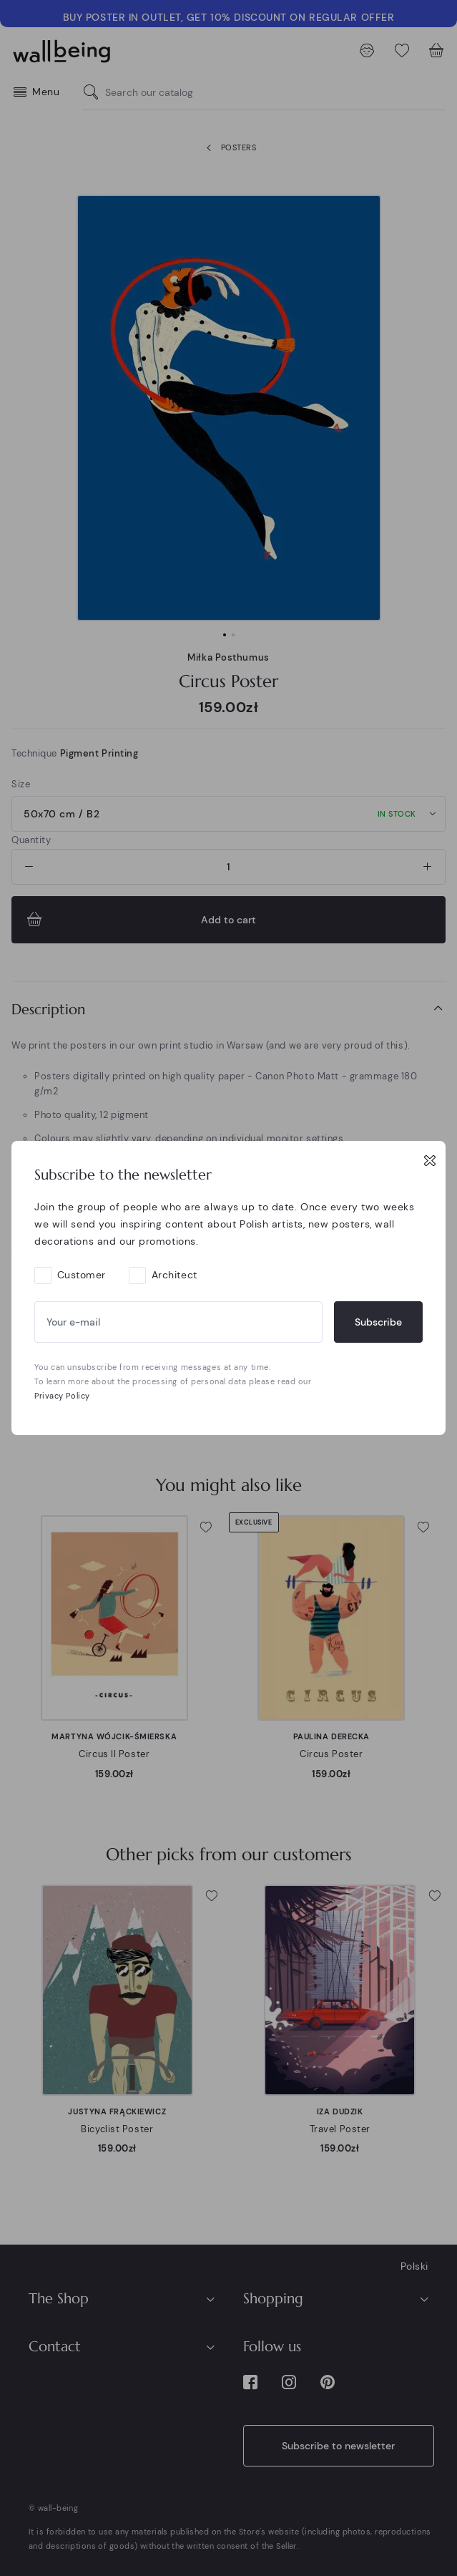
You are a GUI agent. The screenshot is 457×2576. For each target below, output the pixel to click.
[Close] (429, 1160)
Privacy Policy (62, 1396)
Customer (81, 1274)
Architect (174, 1274)
